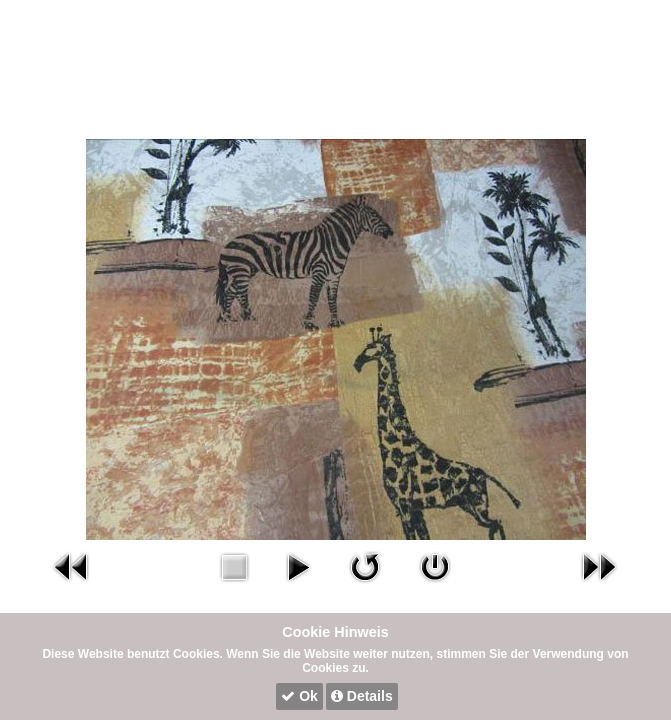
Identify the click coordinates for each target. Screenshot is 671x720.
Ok (299, 696)
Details (362, 696)
